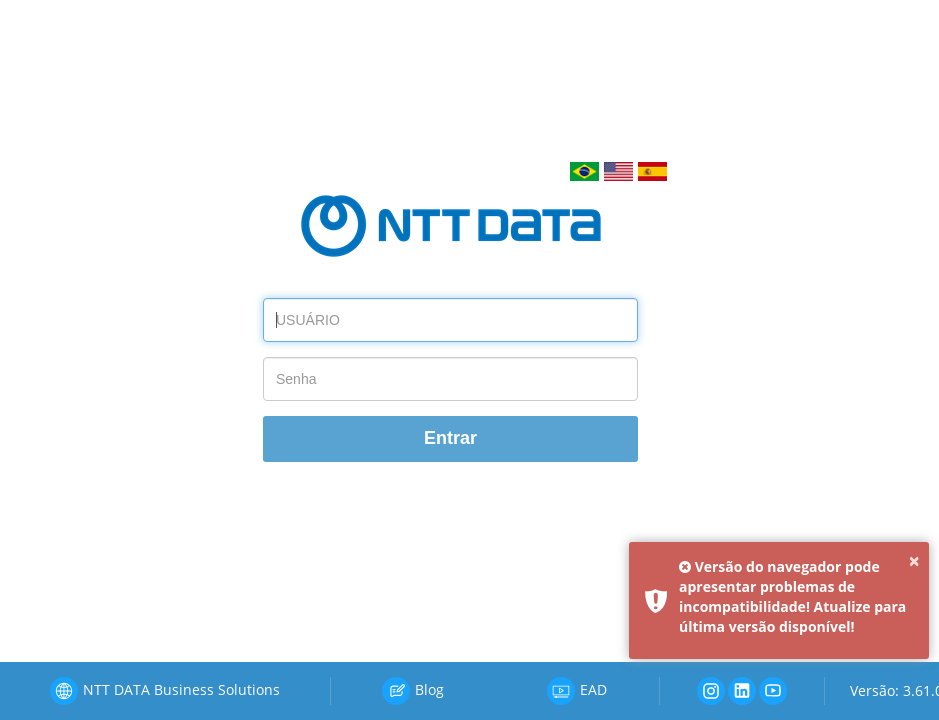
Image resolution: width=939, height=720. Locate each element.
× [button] (914, 561)
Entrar (450, 438)
